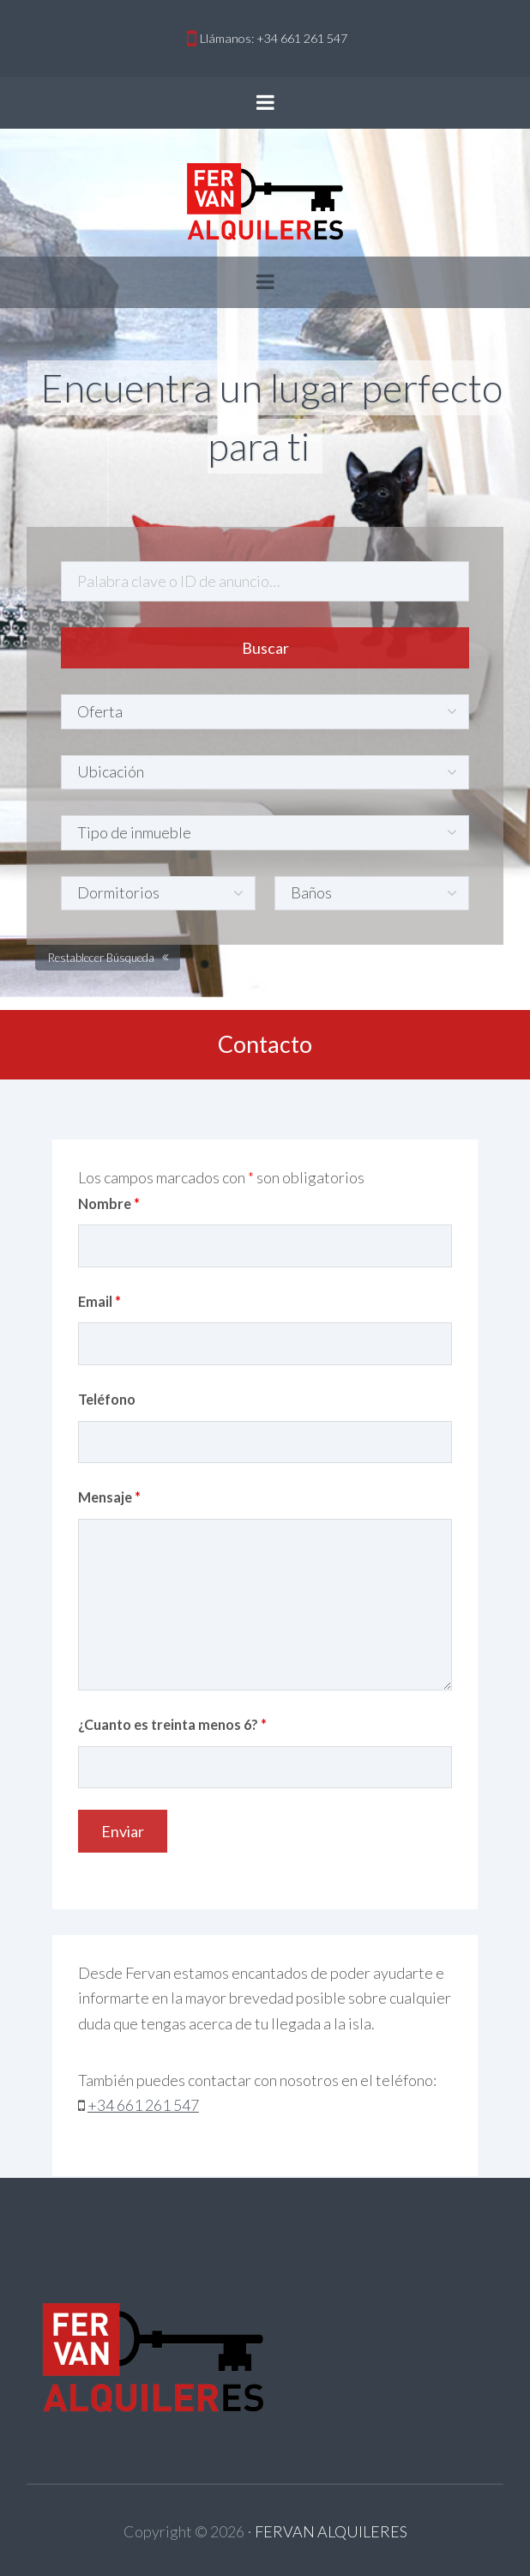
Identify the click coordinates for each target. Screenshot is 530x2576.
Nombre (109, 1203)
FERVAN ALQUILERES (331, 2531)
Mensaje (109, 1497)
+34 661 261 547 (143, 2104)
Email (99, 1301)
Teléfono (107, 1399)
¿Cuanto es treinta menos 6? (172, 1724)
